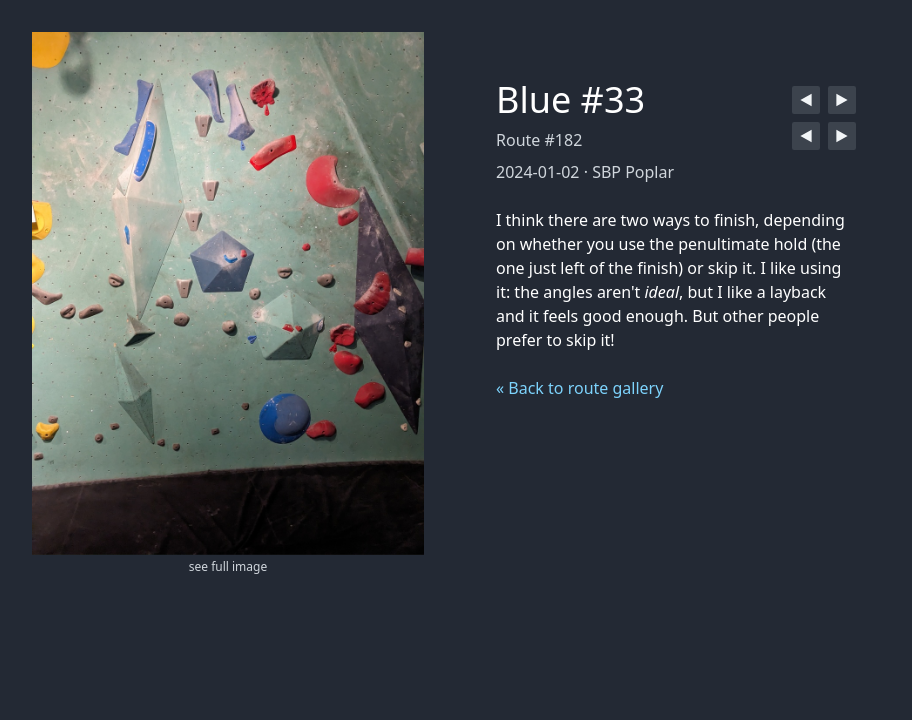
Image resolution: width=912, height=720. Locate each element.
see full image (228, 566)
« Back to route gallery (579, 388)
